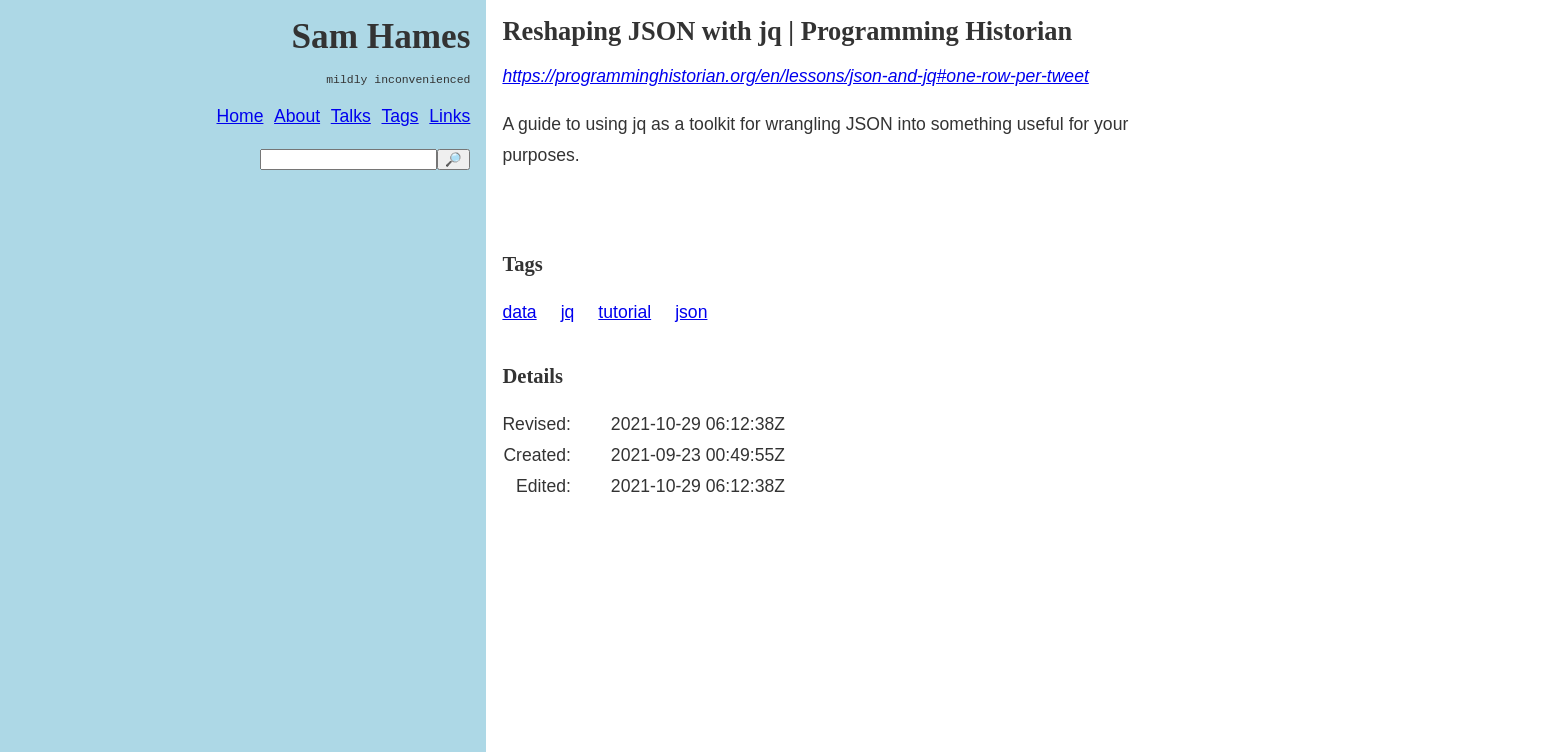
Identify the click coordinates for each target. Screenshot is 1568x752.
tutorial (624, 312)
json (691, 312)
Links (449, 116)
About (297, 116)
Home (240, 116)
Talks (351, 116)
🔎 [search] (453, 159)
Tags (399, 116)
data (519, 312)
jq (568, 312)
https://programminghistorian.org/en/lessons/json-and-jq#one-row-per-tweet (795, 76)
